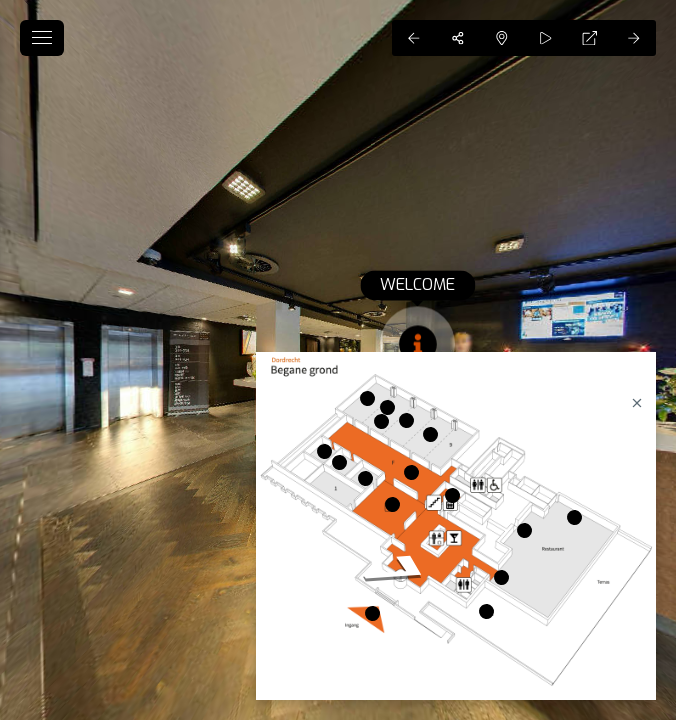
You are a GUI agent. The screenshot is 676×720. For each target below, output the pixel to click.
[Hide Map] (502, 38)
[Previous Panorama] (414, 38)
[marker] (392, 504)
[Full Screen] (590, 38)
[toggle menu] (42, 38)
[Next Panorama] (634, 38)
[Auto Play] (546, 38)
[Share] (458, 38)
